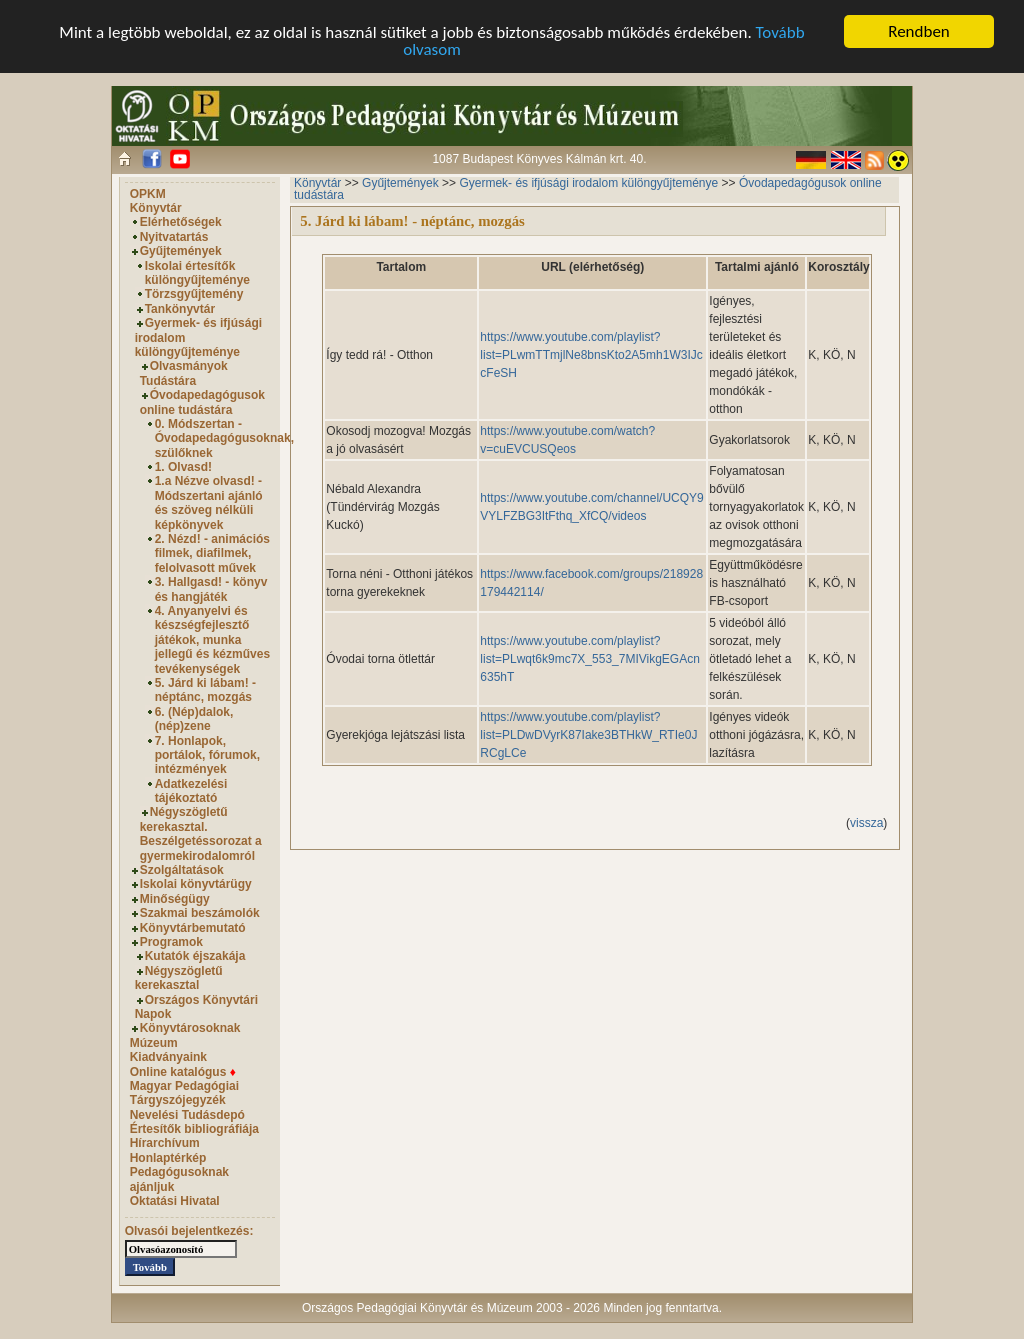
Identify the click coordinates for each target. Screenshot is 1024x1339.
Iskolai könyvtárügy (196, 884)
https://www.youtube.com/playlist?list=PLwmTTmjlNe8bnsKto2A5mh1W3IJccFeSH (591, 355)
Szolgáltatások (182, 870)
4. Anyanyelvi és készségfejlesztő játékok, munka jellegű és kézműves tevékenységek (212, 640)
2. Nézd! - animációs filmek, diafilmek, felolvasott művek (212, 553)
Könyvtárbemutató (193, 928)
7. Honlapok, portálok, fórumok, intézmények (207, 755)
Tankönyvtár (180, 309)
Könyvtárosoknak (190, 1028)
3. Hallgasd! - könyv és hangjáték (211, 589)
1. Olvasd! (183, 467)
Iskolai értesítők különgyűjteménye (197, 273)
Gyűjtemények (181, 251)
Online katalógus (183, 1071)
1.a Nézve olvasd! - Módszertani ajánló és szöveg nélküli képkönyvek (209, 502)
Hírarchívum (165, 1143)
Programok (171, 942)
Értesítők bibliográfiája (194, 1129)
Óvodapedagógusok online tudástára (202, 402)
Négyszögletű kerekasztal (179, 978)
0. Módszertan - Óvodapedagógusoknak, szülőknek (224, 438)
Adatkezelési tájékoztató (191, 791)
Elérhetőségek (181, 222)
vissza (866, 823)
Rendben (919, 31)
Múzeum (154, 1043)
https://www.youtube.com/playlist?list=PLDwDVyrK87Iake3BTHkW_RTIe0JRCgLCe (588, 735)
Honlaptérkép (168, 1158)
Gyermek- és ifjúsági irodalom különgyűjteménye (588, 183)
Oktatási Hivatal (175, 1201)
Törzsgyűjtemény (194, 294)
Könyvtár (156, 208)
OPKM (148, 194)
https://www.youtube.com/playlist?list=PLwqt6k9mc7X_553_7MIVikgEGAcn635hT (590, 659)
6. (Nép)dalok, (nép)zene (194, 719)
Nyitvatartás (174, 237)
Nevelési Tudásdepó (187, 1115)
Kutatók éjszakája (195, 956)
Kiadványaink (168, 1057)
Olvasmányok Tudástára (184, 373)
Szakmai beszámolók (200, 913)
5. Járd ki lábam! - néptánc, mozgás (205, 690)
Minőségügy (175, 899)
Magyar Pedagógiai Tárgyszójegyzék (184, 1093)
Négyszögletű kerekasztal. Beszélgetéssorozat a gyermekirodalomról (201, 833)
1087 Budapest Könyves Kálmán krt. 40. (539, 159)
